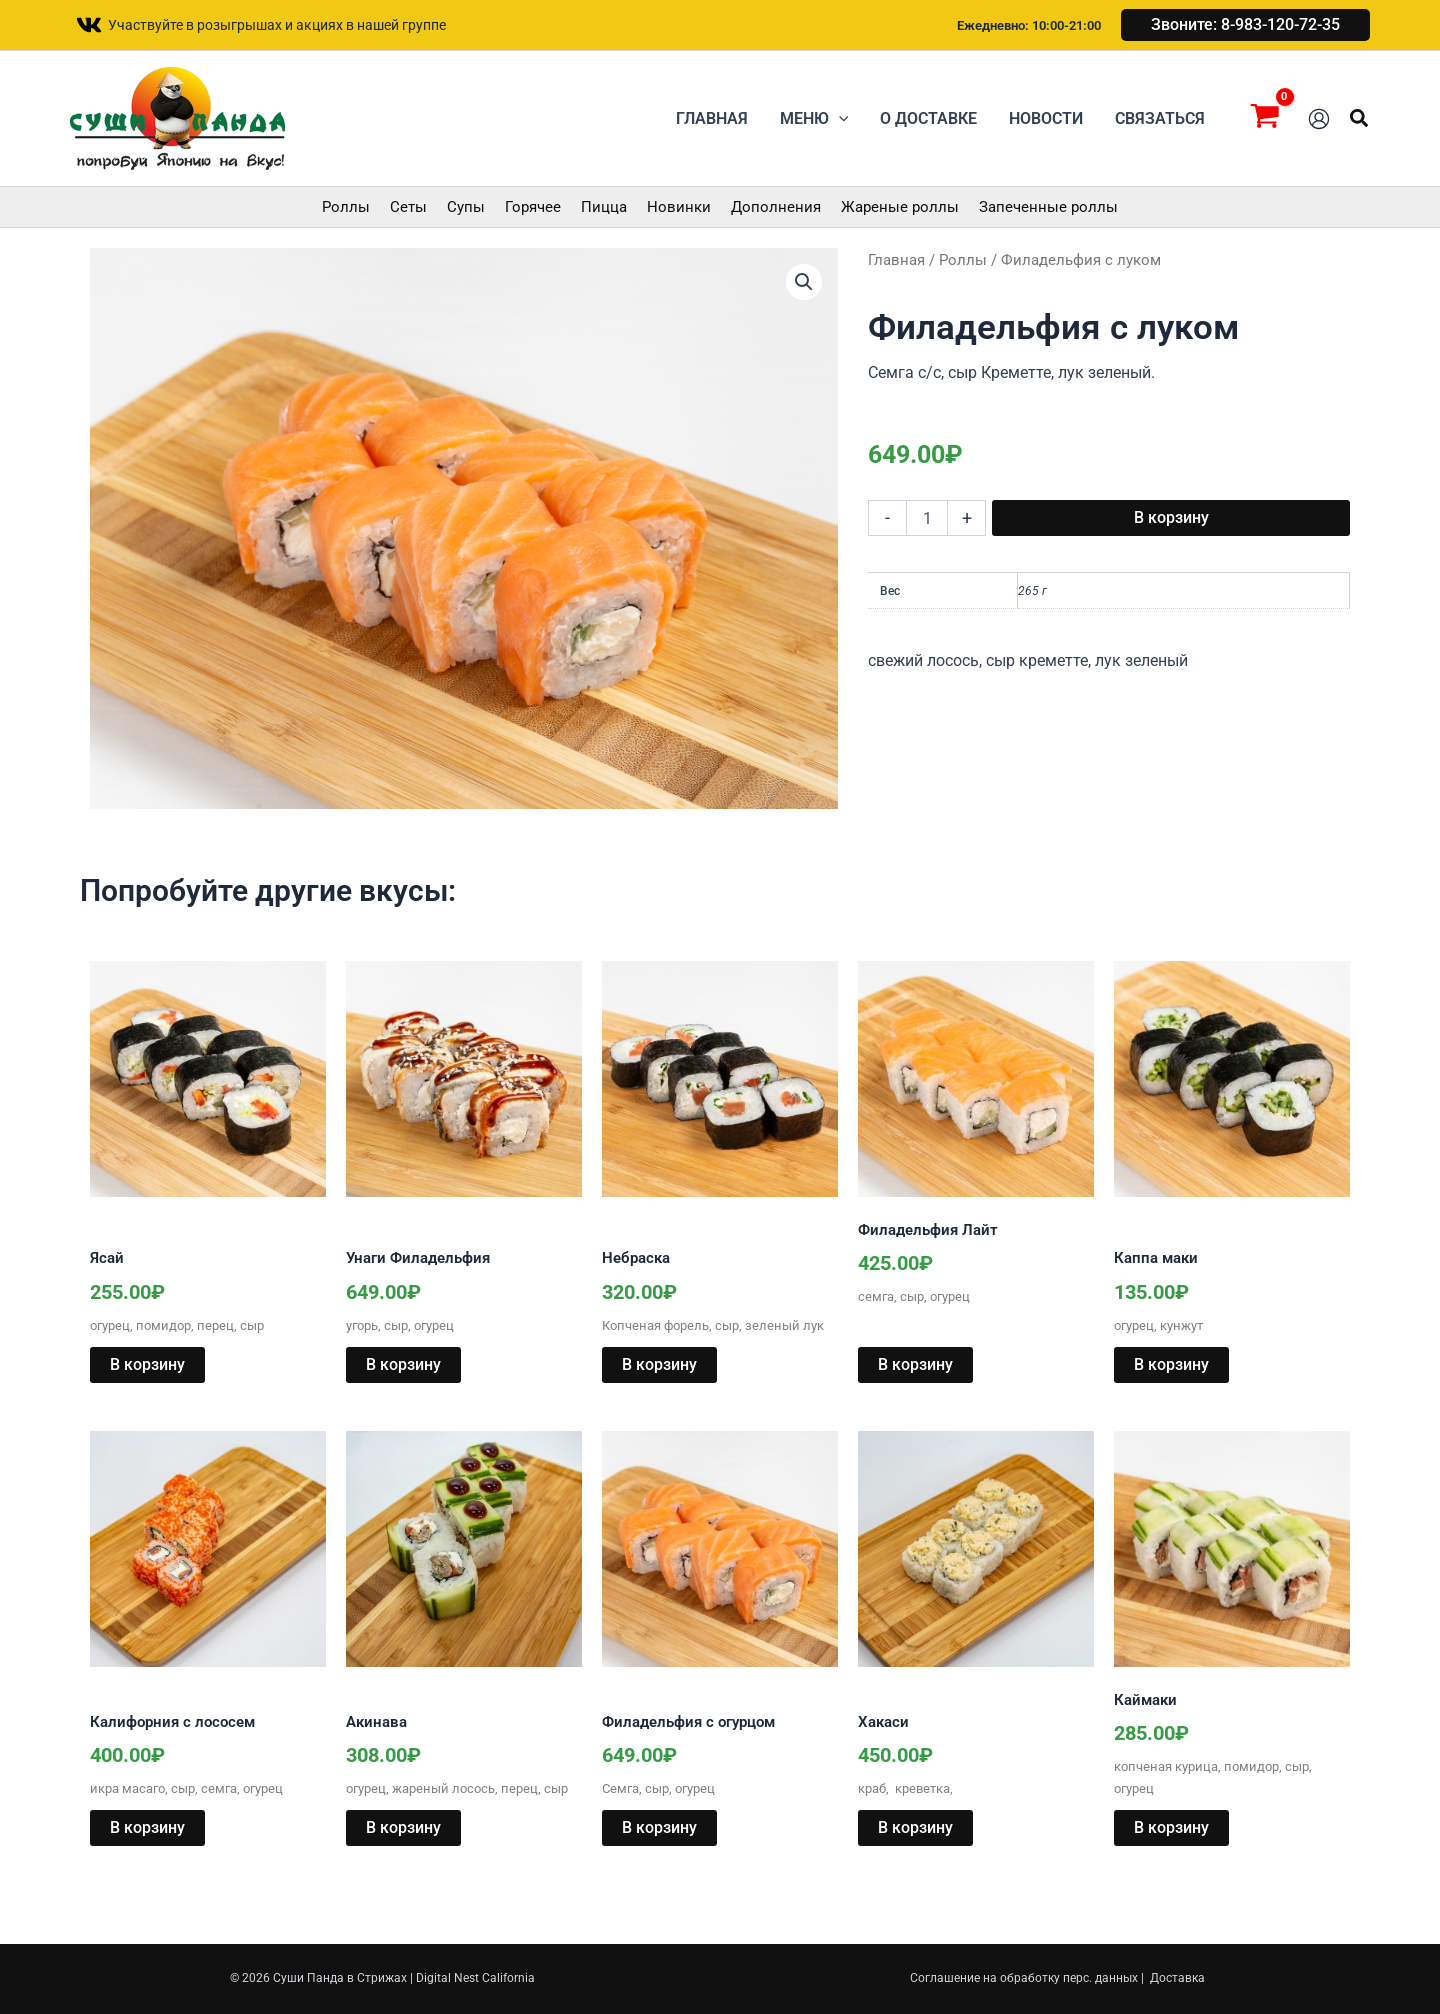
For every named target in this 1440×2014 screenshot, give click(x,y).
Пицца (604, 207)
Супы (466, 207)
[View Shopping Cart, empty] (1264, 119)
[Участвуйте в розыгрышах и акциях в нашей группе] (260, 25)
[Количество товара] (927, 518)
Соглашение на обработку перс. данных (1024, 1978)
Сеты (408, 207)
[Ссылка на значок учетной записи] (1319, 119)
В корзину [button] (147, 1364)
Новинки (679, 207)
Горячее (533, 207)
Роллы (346, 207)
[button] (1245, 25)
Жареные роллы (900, 207)
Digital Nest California (475, 1978)
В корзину (1171, 517)
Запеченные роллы (1048, 207)
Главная (896, 260)
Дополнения (776, 207)
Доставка (1177, 1978)
